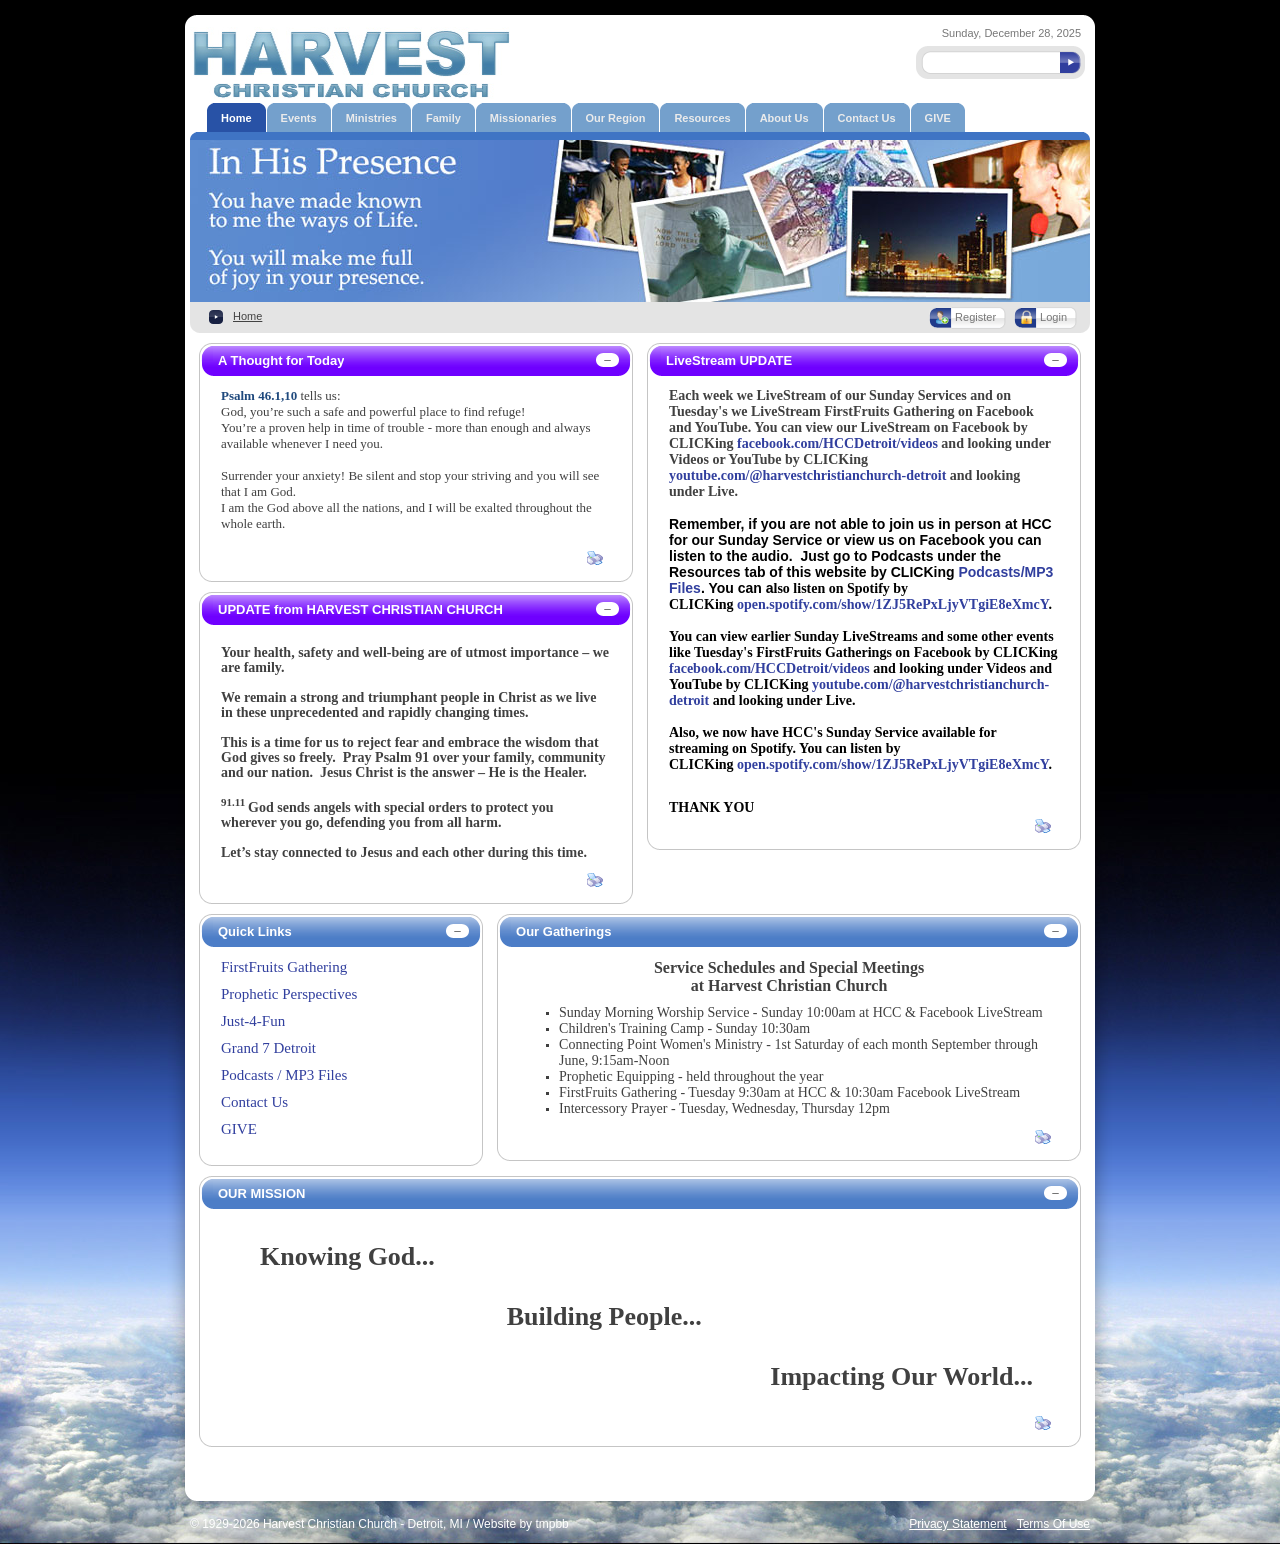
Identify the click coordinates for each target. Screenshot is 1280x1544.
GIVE (239, 1129)
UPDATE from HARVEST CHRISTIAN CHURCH (360, 609)
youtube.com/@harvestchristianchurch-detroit (807, 475)
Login (1053, 317)
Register (975, 317)
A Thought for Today (281, 360)
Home (247, 316)
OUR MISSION (261, 1193)
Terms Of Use (1053, 1524)
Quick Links (255, 931)
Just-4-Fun (253, 1021)
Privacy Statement (957, 1524)
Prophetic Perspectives (289, 994)
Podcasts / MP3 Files (284, 1075)
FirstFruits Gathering (284, 967)
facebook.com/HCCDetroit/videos (837, 443)
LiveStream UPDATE (729, 360)
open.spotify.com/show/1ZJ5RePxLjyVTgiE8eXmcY (892, 604)
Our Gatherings (563, 931)
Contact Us (254, 1102)
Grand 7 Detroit (268, 1048)
